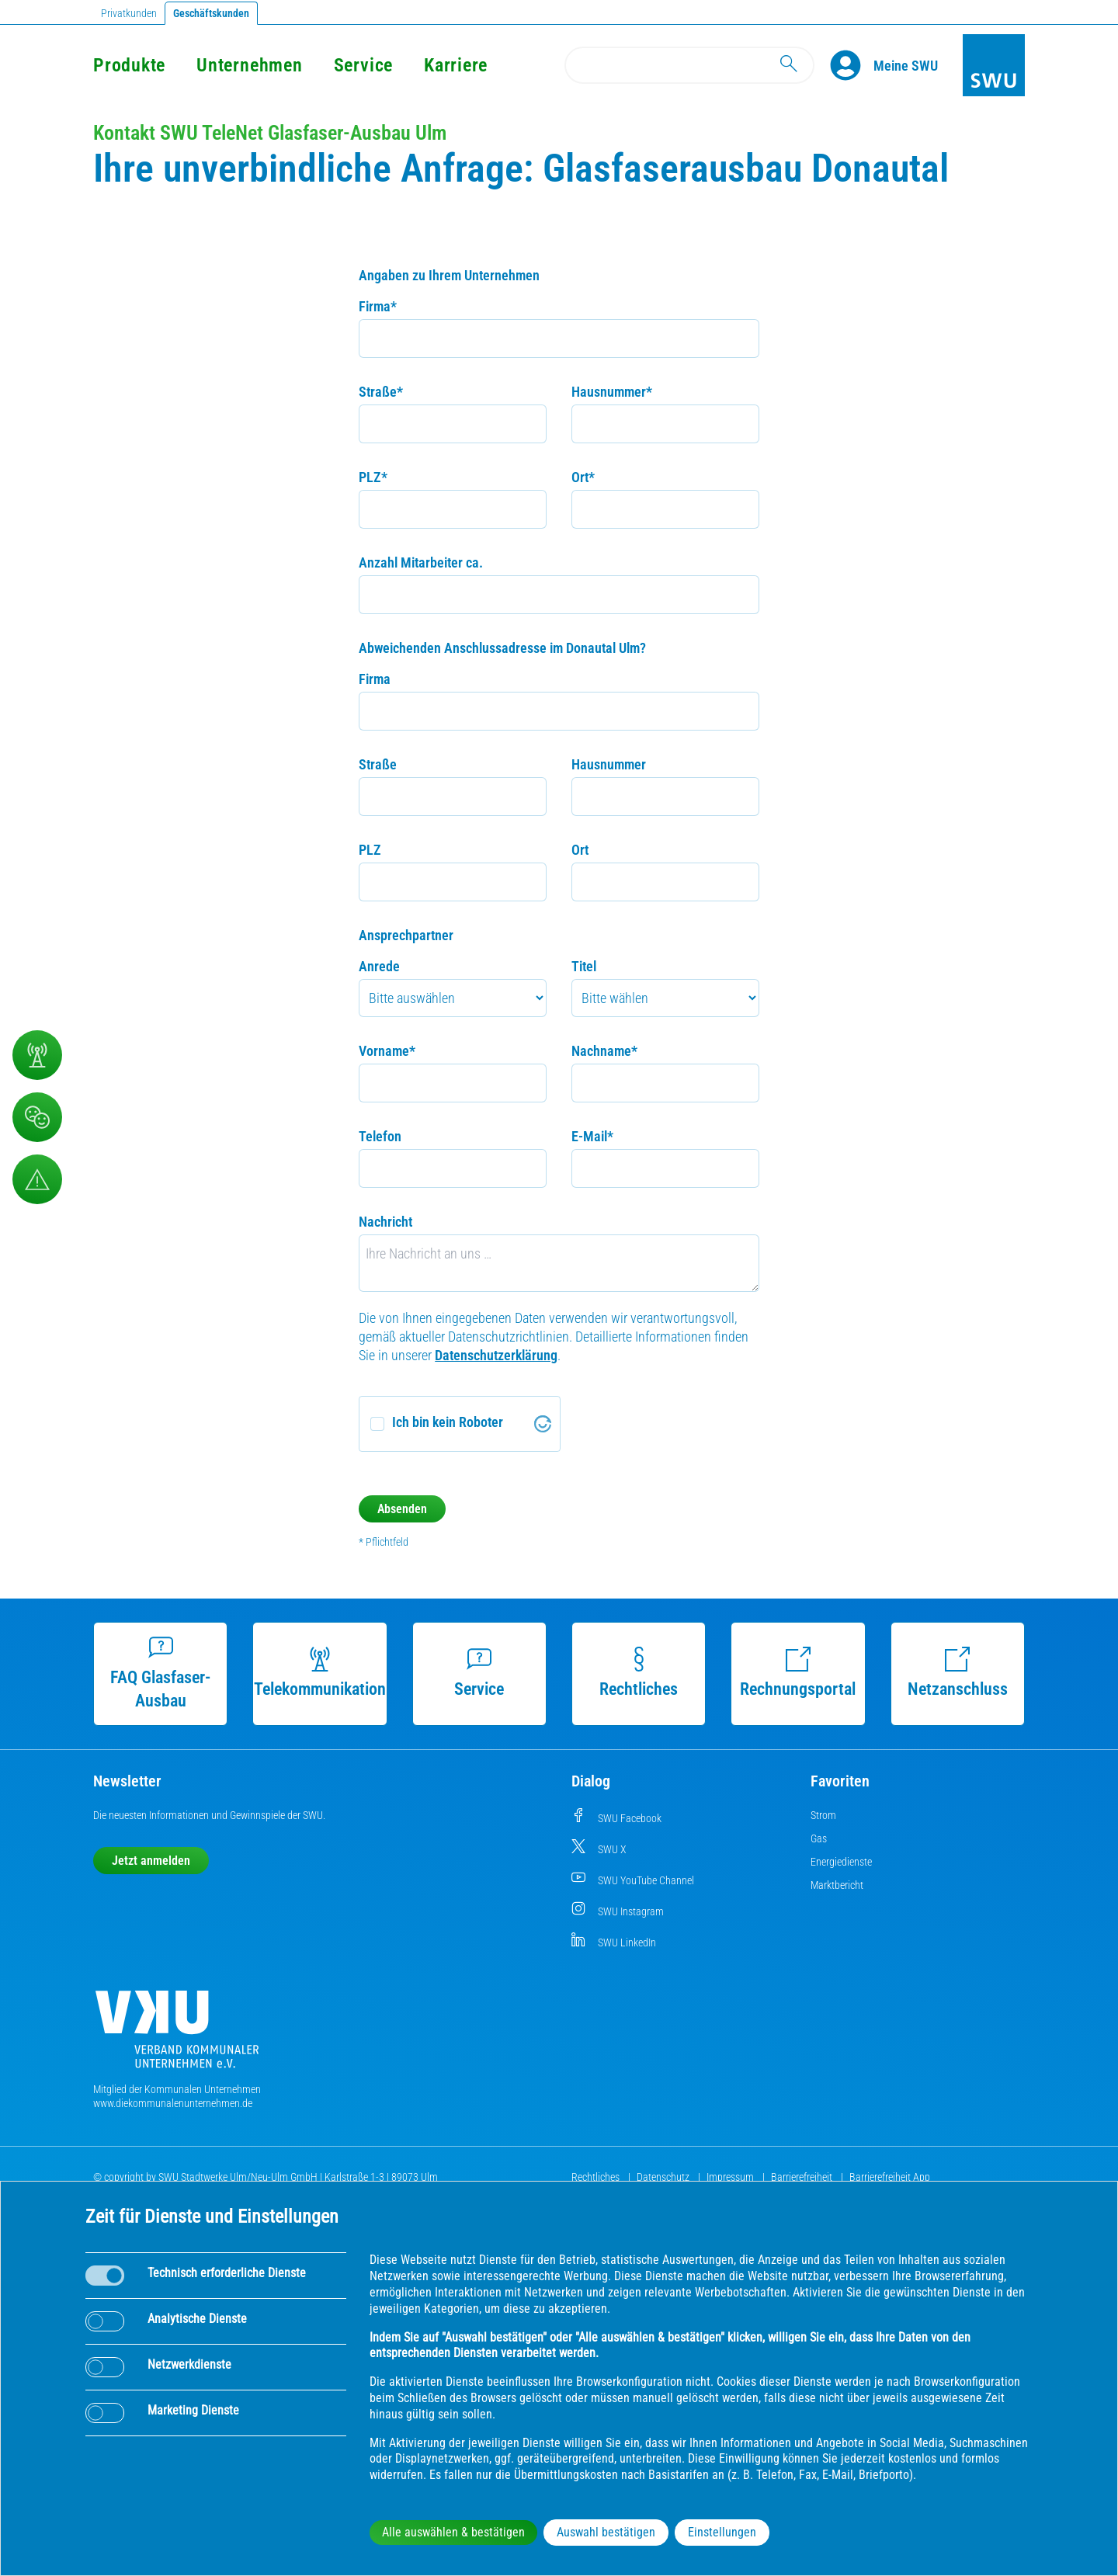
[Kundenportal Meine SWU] (905, 65)
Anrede (379, 966)
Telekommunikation (320, 1673)
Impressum (731, 2177)
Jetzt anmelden (151, 1860)
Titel (583, 966)
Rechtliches (638, 1673)
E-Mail (592, 1136)
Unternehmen (249, 65)
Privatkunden (129, 13)
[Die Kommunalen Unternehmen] (177, 2035)
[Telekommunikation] (37, 1055)
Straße (381, 392)
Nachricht (385, 1221)
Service (363, 65)
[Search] (689, 65)
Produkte (129, 65)
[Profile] (851, 65)
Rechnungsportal (798, 1673)
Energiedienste (841, 1862)
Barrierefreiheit (803, 2177)
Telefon (380, 1136)
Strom (823, 1815)
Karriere (456, 65)
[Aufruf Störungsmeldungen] (37, 1179)
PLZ (373, 477)
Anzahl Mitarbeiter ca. (421, 562)
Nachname (604, 1051)
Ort (583, 477)
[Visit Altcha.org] (542, 1423)
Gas (819, 1838)
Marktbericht (837, 1885)
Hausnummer (611, 392)
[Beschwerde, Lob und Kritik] (37, 1117)
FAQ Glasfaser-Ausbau (160, 1672)
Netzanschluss (958, 1673)
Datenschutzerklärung (496, 1355)
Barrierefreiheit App (889, 2177)
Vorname (387, 1051)
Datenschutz (664, 2177)
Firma (378, 306)
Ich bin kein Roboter (447, 1422)
